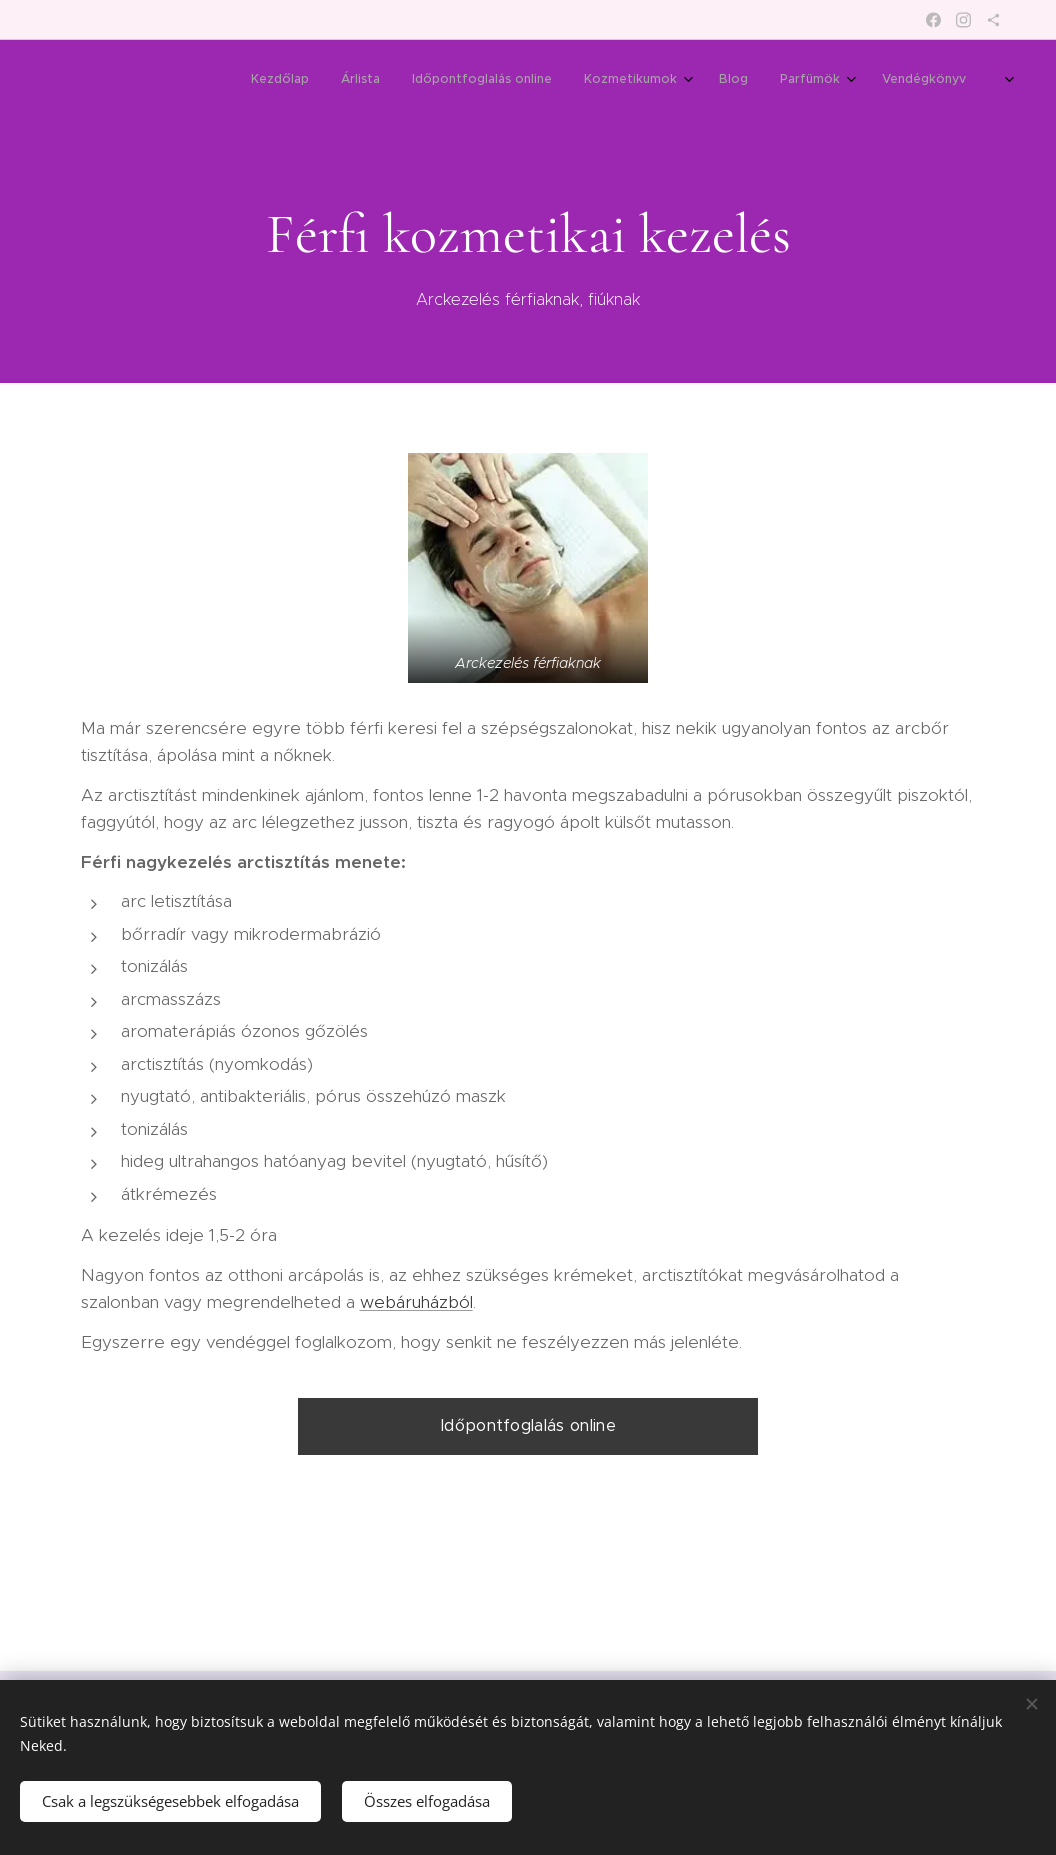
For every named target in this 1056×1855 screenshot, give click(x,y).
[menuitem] (718, 81)
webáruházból (416, 1302)
